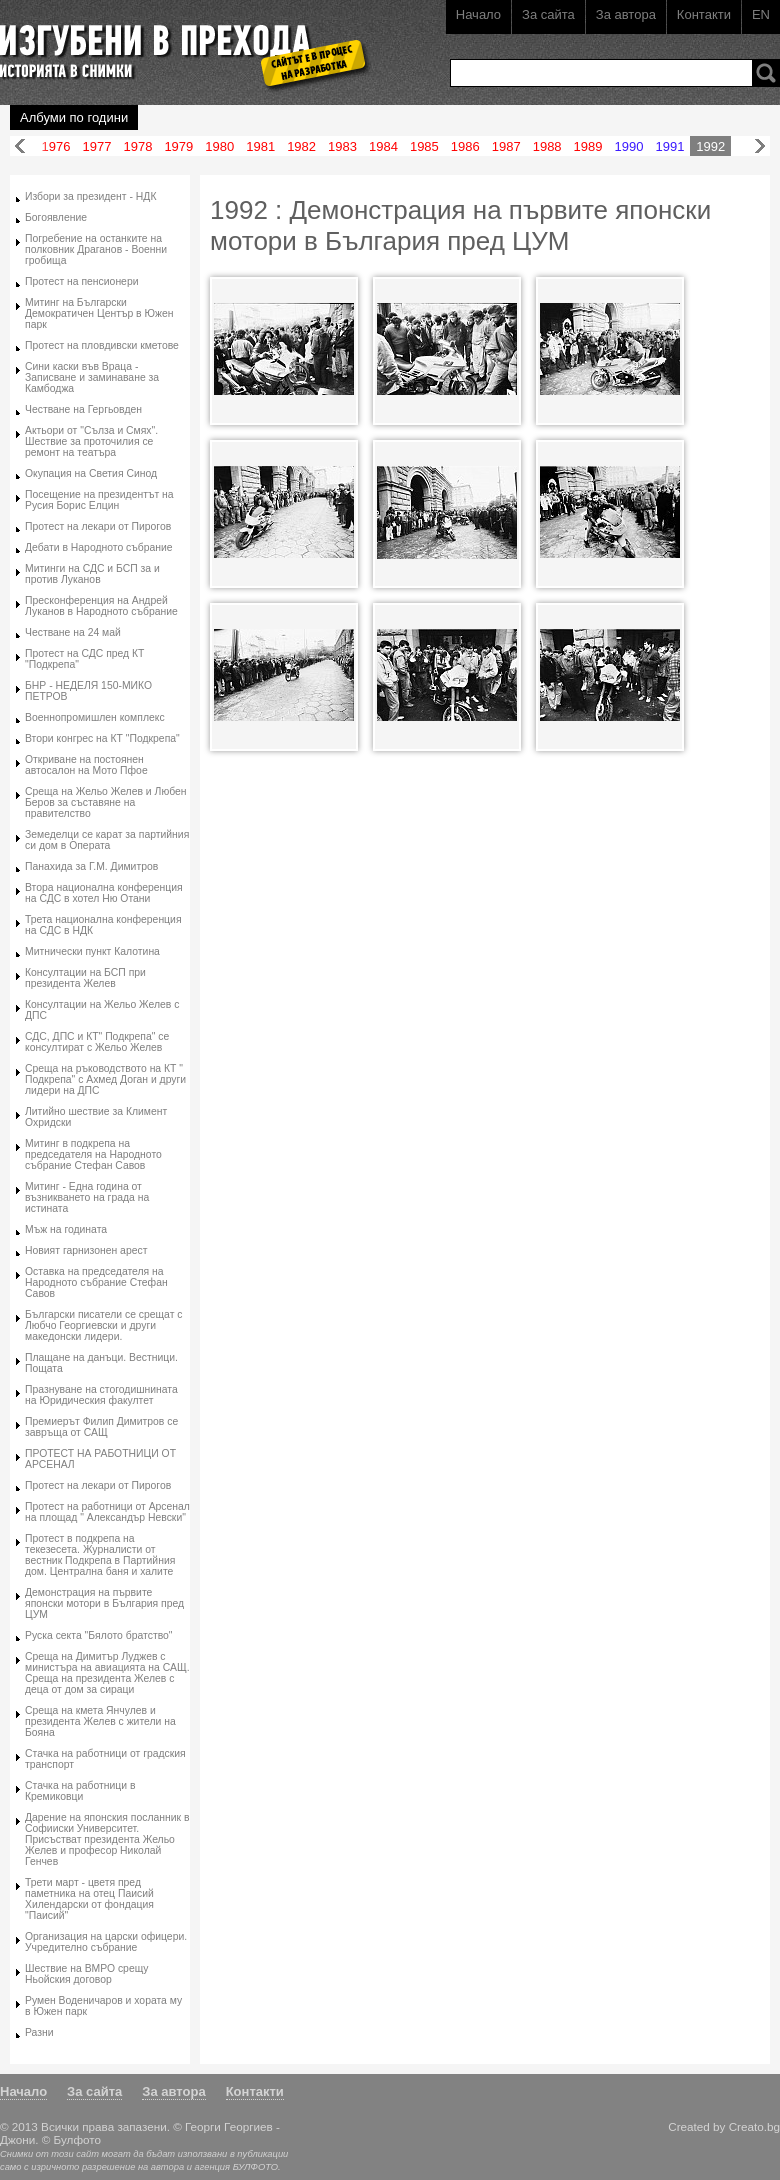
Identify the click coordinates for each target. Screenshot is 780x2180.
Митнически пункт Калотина (92, 951)
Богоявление (56, 217)
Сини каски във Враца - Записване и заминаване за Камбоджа (92, 377)
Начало (478, 14)
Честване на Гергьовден (83, 409)
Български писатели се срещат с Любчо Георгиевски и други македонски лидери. (104, 1325)
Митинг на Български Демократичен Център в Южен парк (99, 313)
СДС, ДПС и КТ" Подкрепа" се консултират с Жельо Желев (97, 1042)
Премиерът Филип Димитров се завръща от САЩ (101, 1427)
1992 (710, 146)
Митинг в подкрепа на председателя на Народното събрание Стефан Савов (93, 1154)
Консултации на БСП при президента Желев (85, 978)
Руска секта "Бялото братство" (99, 1635)
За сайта (548, 14)
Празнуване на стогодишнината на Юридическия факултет (101, 1395)
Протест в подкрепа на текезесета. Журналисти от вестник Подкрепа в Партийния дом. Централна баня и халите (100, 1555)
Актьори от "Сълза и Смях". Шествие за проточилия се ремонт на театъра (91, 441)
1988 (547, 146)
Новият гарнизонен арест (86, 1250)
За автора (626, 14)
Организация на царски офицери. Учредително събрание (106, 1942)
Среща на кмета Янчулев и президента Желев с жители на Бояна (100, 1721)
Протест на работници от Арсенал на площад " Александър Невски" (107, 1512)
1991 (669, 146)
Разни (39, 2032)
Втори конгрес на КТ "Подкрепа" (102, 738)
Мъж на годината (66, 1229)
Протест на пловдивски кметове (102, 345)
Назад (20, 146)
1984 (383, 146)
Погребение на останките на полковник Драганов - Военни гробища (96, 249)
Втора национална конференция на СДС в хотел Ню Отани (104, 893)
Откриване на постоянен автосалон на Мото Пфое (86, 765)
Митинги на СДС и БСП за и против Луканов (92, 574)
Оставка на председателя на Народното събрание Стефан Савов (96, 1282)
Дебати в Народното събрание (99, 547)
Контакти (704, 14)
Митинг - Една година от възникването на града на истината (87, 1197)
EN (761, 14)
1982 (301, 146)
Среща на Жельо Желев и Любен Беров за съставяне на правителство (106, 802)
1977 (97, 146)
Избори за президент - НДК (90, 196)
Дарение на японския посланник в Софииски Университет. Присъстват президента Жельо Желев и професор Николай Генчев (107, 1839)
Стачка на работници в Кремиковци (80, 1791)
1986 (465, 146)
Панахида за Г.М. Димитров (91, 866)
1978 (137, 146)
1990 (629, 146)
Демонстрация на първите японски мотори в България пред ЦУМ (104, 1603)
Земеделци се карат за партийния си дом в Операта (107, 840)
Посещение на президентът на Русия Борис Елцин (99, 500)
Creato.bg (754, 2126)
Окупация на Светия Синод (91, 473)
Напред (760, 146)
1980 (219, 146)
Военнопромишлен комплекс (95, 717)
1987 (506, 146)
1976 (56, 146)
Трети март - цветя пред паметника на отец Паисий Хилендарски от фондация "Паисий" (89, 1899)
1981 (260, 146)
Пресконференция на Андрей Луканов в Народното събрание (101, 606)
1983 (342, 146)
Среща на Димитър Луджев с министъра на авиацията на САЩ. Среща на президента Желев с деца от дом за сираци (107, 1673)
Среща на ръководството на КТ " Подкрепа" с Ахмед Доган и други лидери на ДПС (105, 1079)
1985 (424, 146)
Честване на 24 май (73, 632)
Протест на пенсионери (82, 281)
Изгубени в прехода (176, 43)
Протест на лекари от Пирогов (98, 526)
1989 (588, 146)
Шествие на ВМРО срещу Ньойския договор (87, 1974)
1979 (178, 146)
